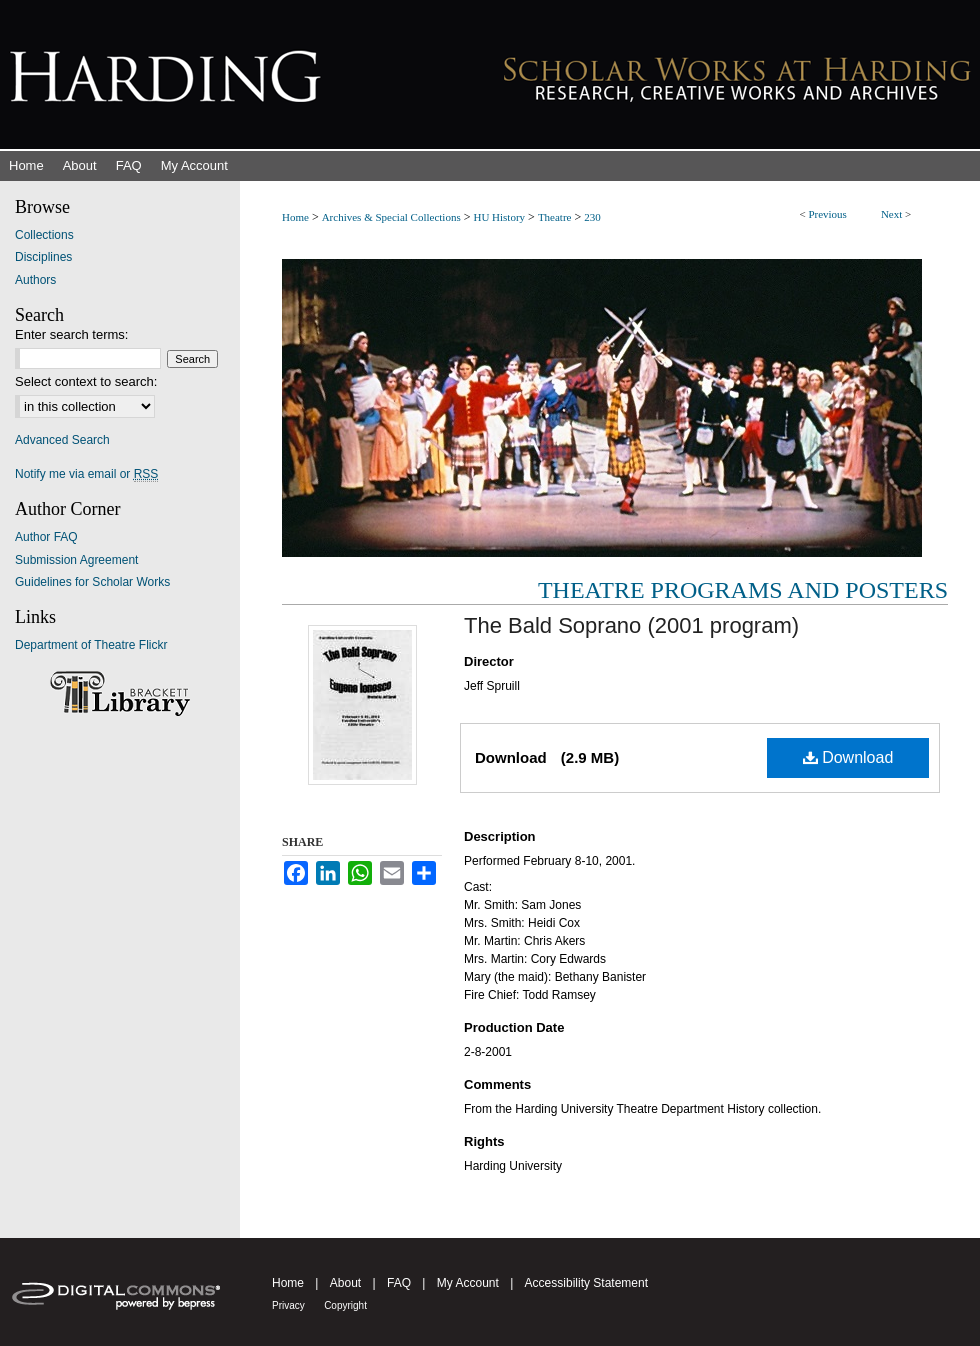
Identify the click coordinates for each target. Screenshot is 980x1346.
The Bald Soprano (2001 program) (631, 625)
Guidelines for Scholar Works (92, 582)
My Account (468, 1283)
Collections (44, 235)
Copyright (345, 1305)
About (345, 1283)
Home (295, 217)
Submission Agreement (76, 560)
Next (891, 214)
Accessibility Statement (586, 1283)
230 (592, 217)
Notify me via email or (86, 474)
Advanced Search (62, 440)
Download (848, 757)
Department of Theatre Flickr (91, 645)
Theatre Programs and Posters (743, 590)
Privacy (288, 1305)
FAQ (399, 1283)
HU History (499, 217)
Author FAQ (46, 537)
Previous (827, 214)
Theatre (555, 217)
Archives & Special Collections (391, 217)
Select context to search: (86, 381)
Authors (35, 280)
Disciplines (43, 257)
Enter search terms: (71, 334)
